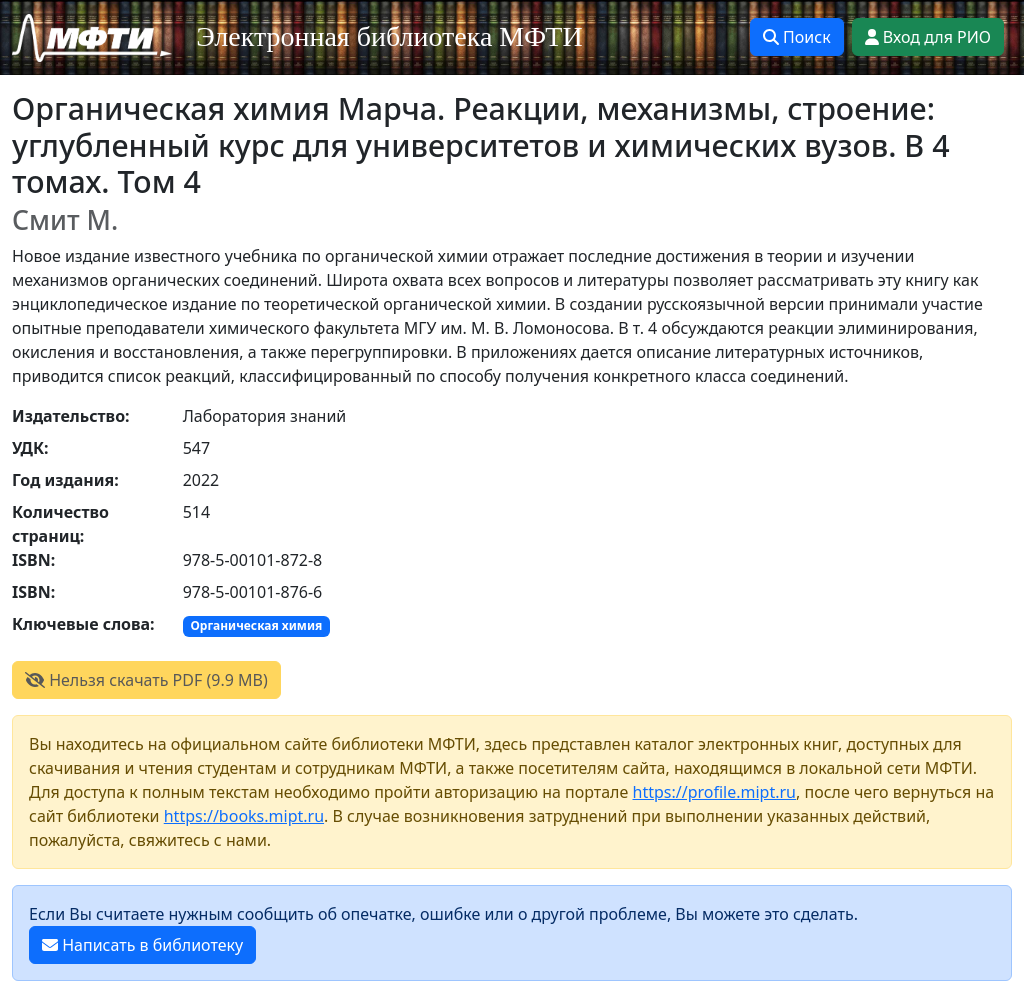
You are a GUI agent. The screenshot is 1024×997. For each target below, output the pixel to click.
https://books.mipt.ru (244, 816)
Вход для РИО (928, 37)
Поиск (797, 37)
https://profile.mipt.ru (715, 792)
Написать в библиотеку (142, 945)
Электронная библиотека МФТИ (389, 36)
